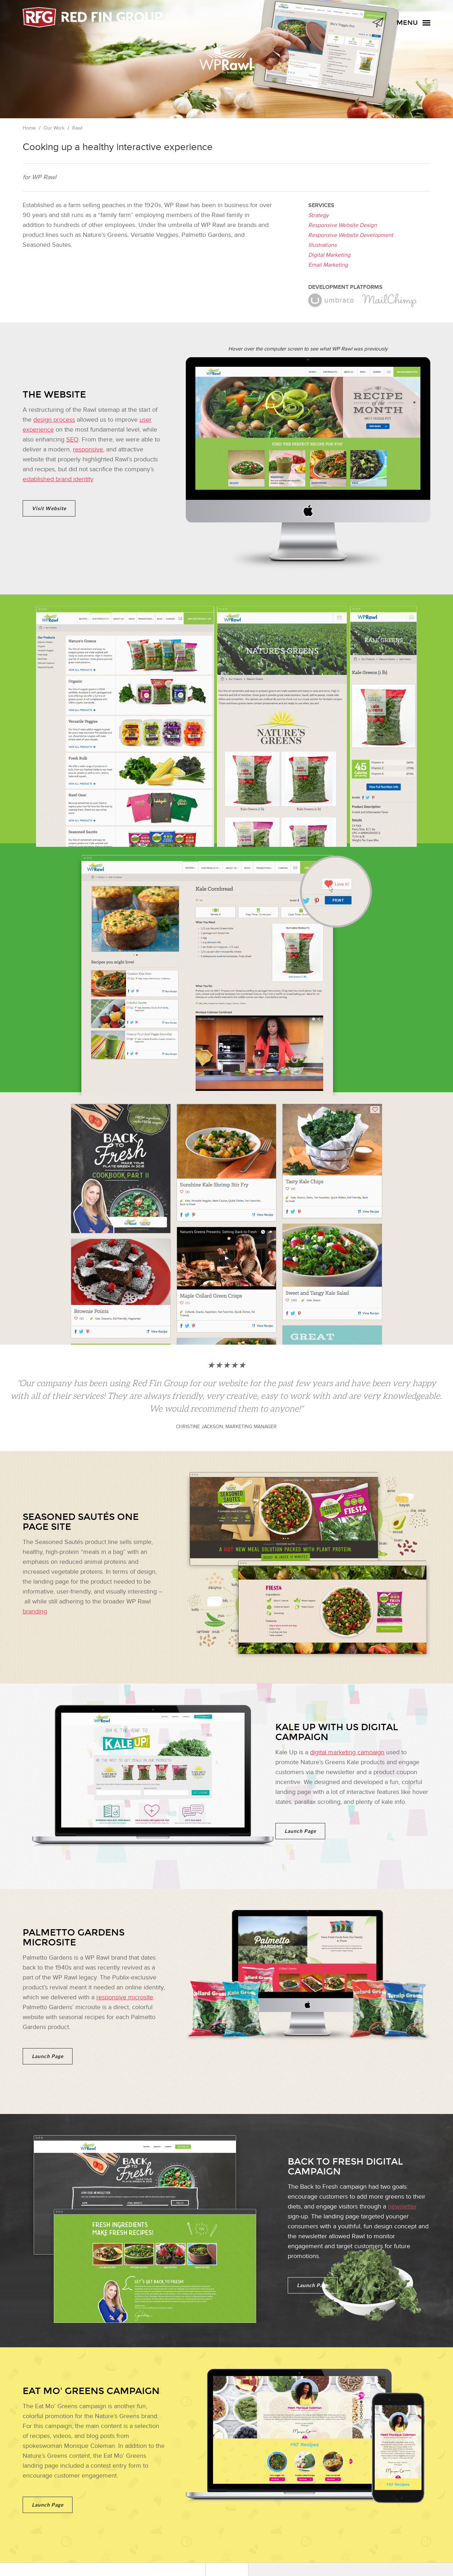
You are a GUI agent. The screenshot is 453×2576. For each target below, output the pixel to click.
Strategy (318, 215)
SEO (72, 439)
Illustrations (322, 245)
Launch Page (300, 1831)
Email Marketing (328, 264)
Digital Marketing (329, 254)
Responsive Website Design (342, 225)
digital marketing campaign (347, 1752)
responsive (88, 449)
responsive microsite (124, 1997)
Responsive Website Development (350, 235)
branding (35, 1611)
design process (54, 419)
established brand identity (58, 479)
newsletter (402, 2206)
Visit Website (49, 508)
